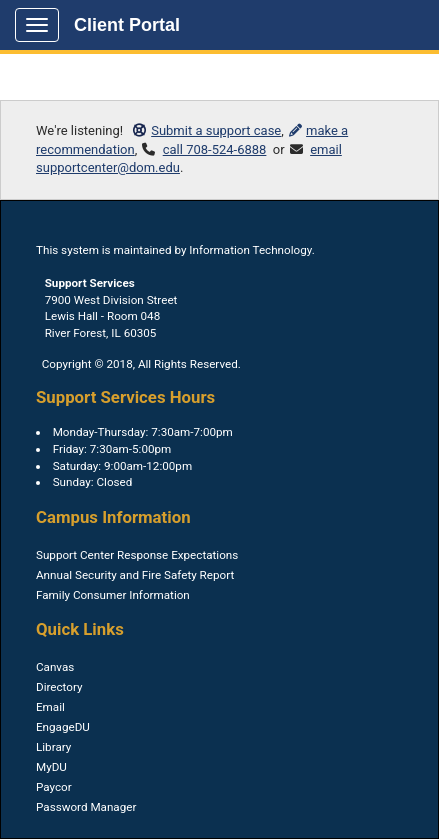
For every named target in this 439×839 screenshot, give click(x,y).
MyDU (51, 767)
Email (50, 707)
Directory (59, 687)
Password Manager (86, 807)
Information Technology (250, 250)
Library (53, 747)
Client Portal (127, 25)
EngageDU (63, 727)
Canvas (55, 667)
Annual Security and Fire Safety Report (135, 575)
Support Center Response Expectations (137, 555)
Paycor (54, 787)
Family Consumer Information (113, 595)
